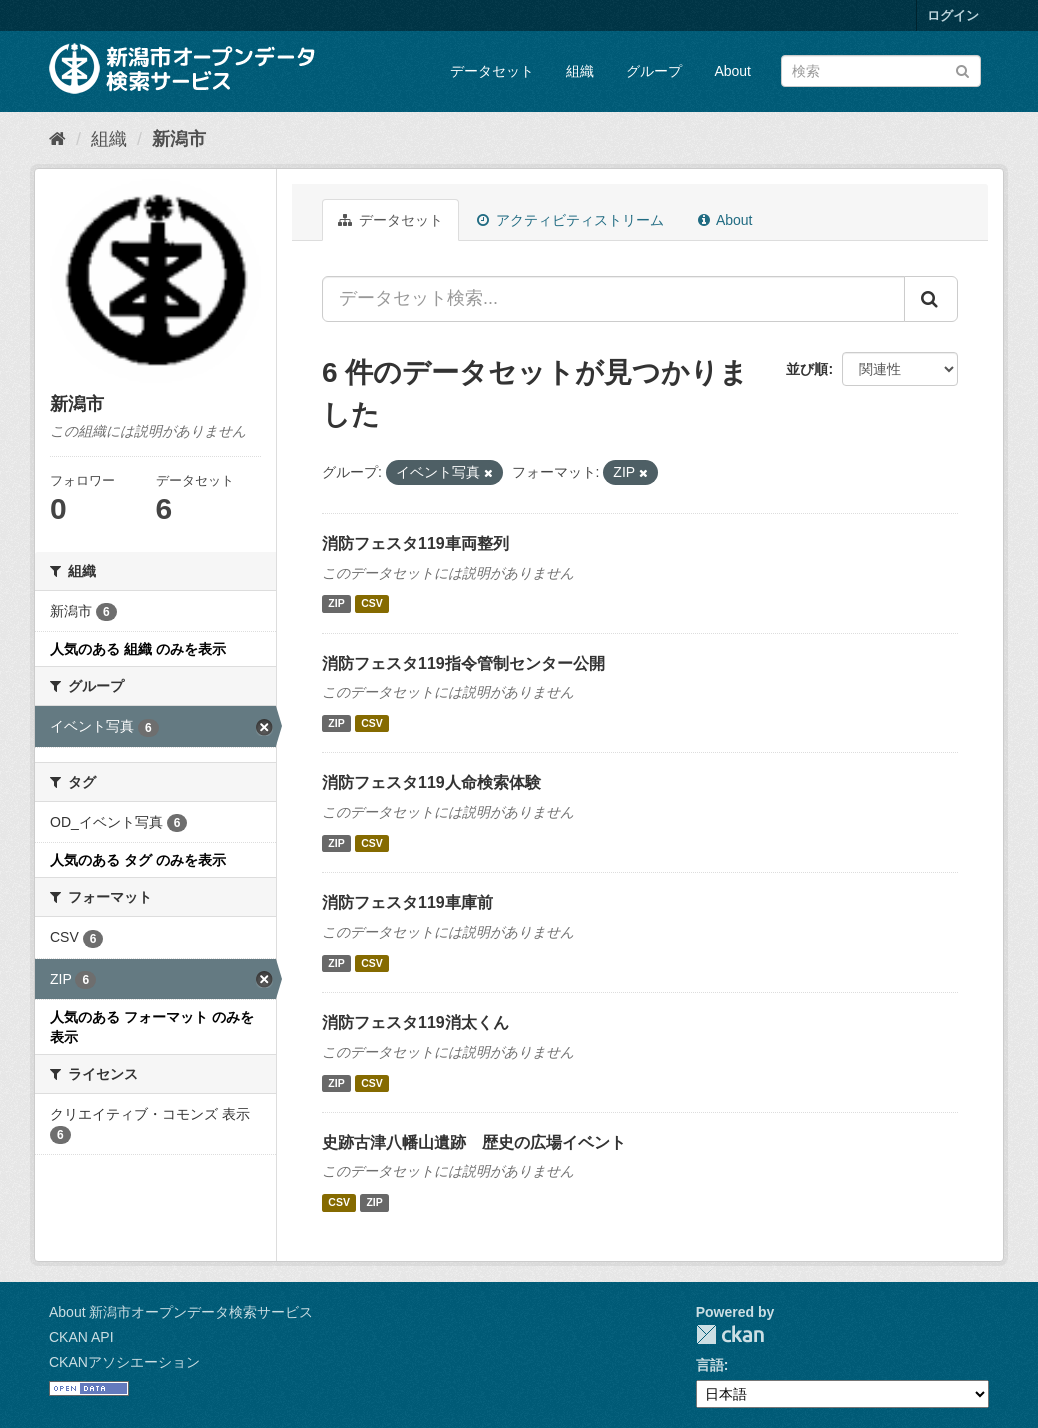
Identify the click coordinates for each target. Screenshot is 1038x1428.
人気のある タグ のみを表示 (138, 860)
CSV (372, 604)
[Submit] (962, 69)
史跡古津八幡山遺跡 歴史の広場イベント (474, 1142)
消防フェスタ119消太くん (415, 1022)
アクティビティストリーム (570, 220)
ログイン (953, 15)
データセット (492, 71)
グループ (654, 71)
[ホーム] (57, 139)
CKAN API (81, 1337)
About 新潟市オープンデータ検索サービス (181, 1312)
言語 (710, 1365)
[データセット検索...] (613, 299)
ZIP (336, 604)
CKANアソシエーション (124, 1362)
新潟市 (179, 139)
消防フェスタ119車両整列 (415, 543)
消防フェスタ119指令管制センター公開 (463, 663)
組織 (580, 71)
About (732, 71)
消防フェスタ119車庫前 (407, 902)
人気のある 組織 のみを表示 (138, 649)
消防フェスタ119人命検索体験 (431, 782)
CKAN (730, 1334)
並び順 (807, 369)
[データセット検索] (881, 71)
